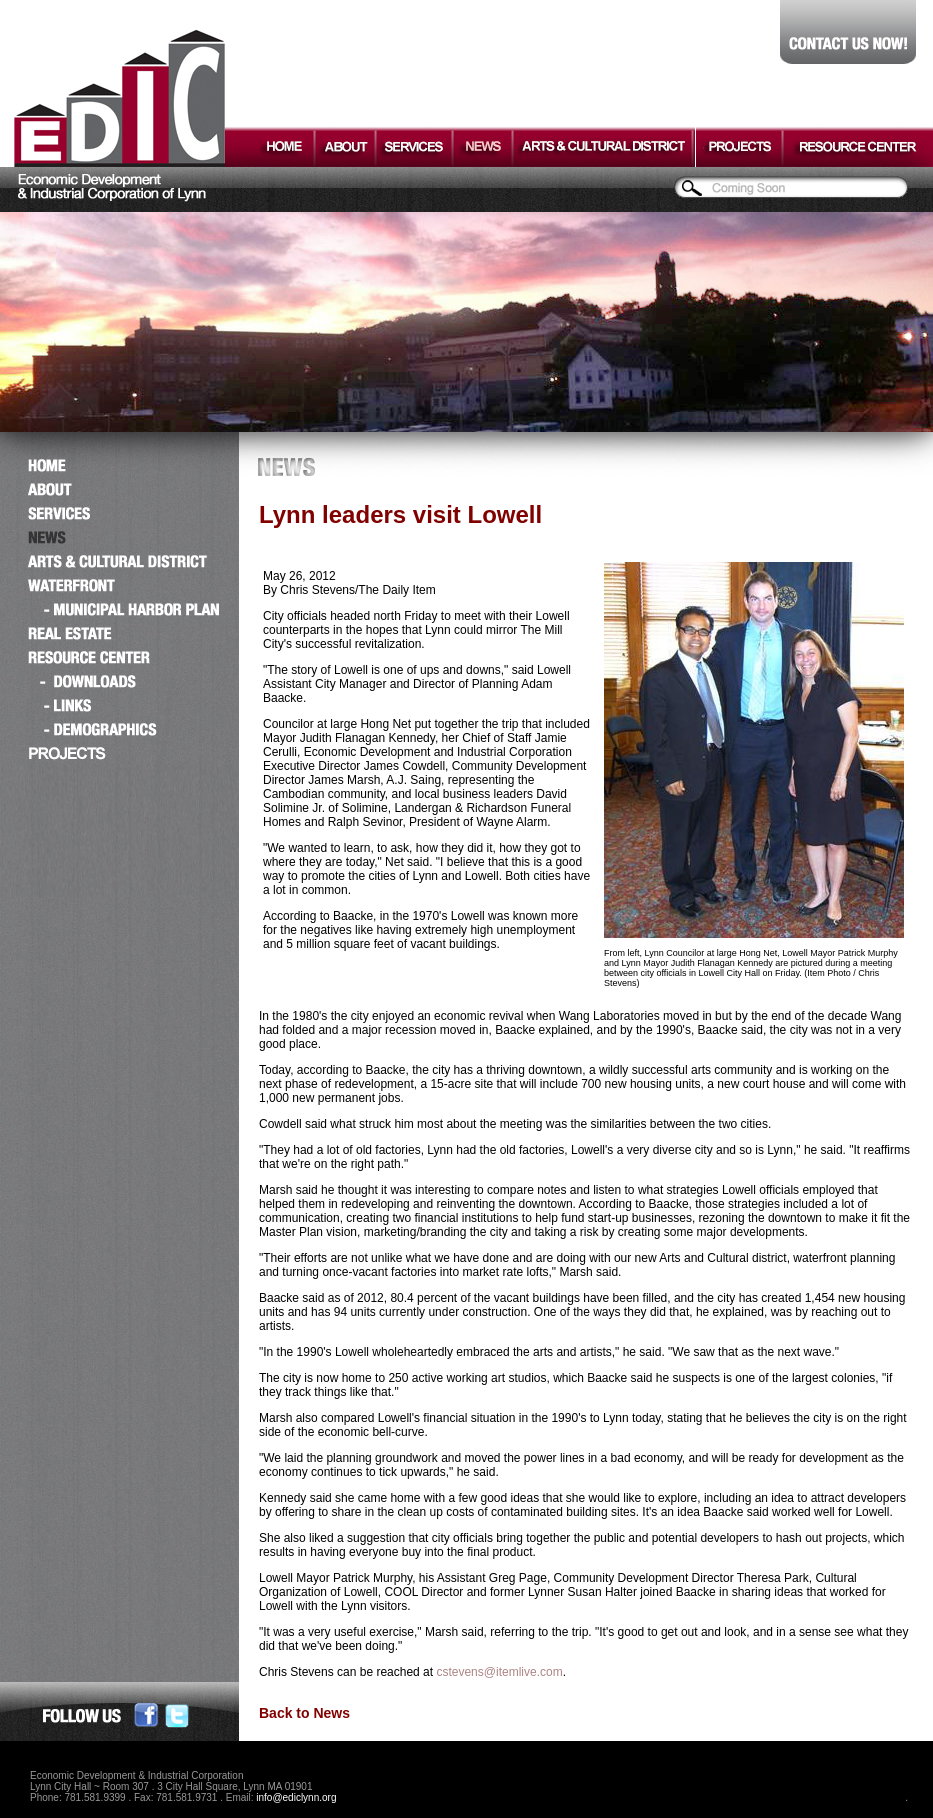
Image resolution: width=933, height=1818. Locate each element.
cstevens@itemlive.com (499, 1672)
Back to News (304, 1713)
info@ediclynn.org (296, 1797)
